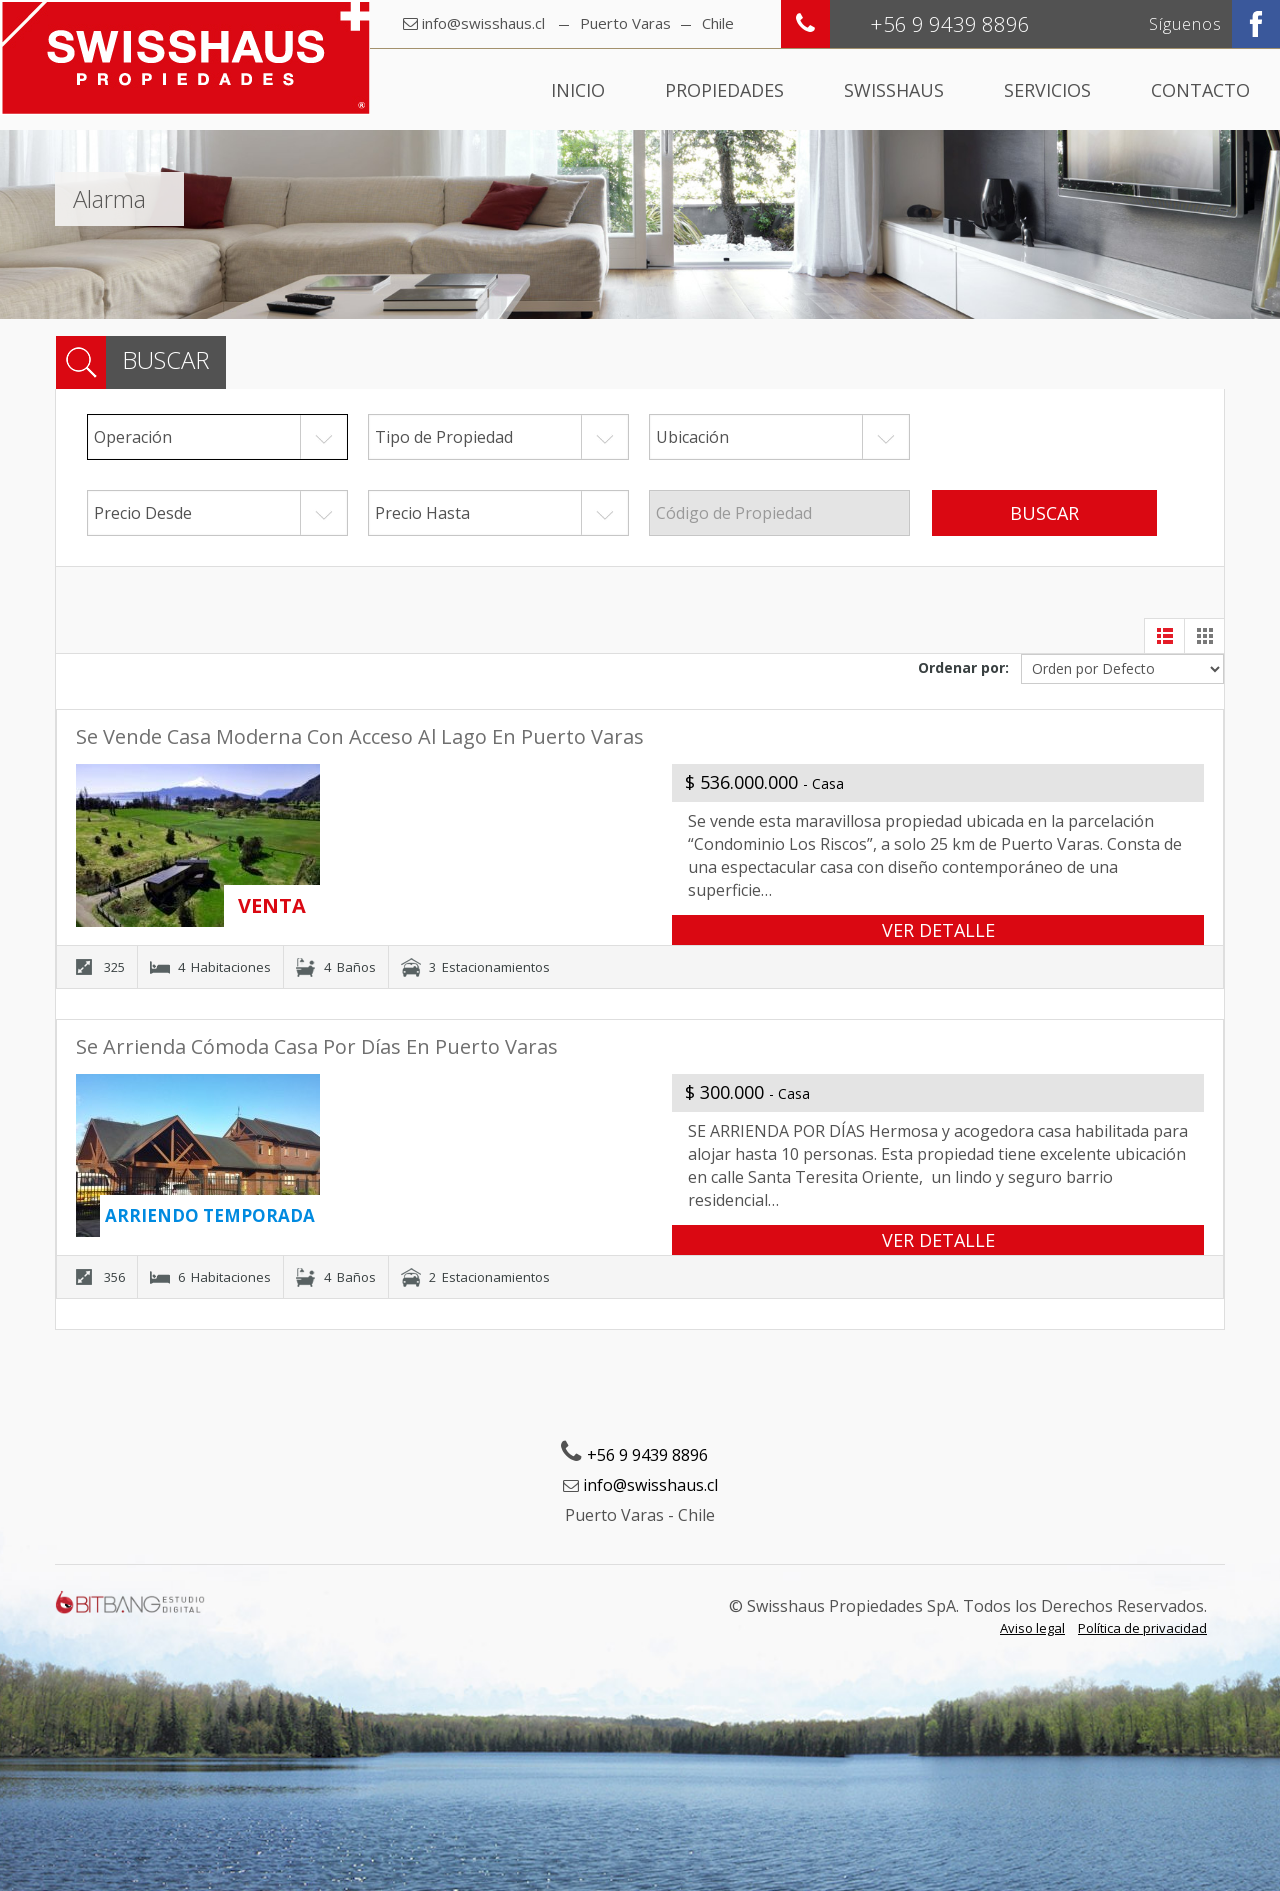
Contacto (1200, 90)
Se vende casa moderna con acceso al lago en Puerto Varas (360, 736)
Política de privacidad (1142, 1628)
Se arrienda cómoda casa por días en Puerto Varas (317, 1046)
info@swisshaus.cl (483, 23)
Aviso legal (1032, 1628)
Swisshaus (894, 90)
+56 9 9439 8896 (647, 1455)
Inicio (578, 90)
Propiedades (724, 90)
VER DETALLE (938, 930)
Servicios (1047, 90)
